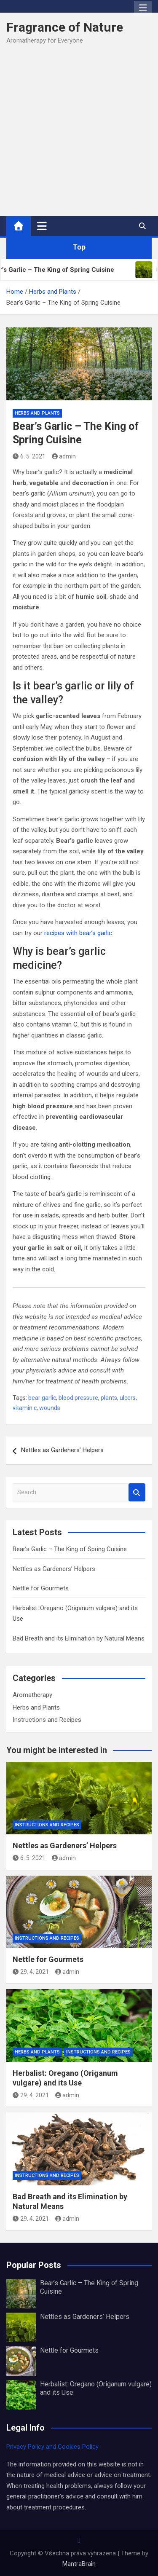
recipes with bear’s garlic (78, 933)
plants (109, 1397)
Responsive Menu (143, 8)
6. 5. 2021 (29, 456)
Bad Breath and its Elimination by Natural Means (79, 1638)
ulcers (128, 1397)
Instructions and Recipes (47, 1720)
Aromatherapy (32, 1695)
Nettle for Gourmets (41, 1588)
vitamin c (25, 1408)
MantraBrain (79, 2564)
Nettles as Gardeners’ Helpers (62, 1450)
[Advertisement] (79, 134)
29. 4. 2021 (31, 1971)
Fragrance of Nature (64, 27)
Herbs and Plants (37, 413)
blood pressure (78, 1397)
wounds (49, 1408)
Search (137, 1492)
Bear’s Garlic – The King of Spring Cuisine (70, 1549)
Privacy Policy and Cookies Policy (52, 2446)
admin (64, 456)
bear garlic (42, 1397)
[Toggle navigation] (42, 226)
